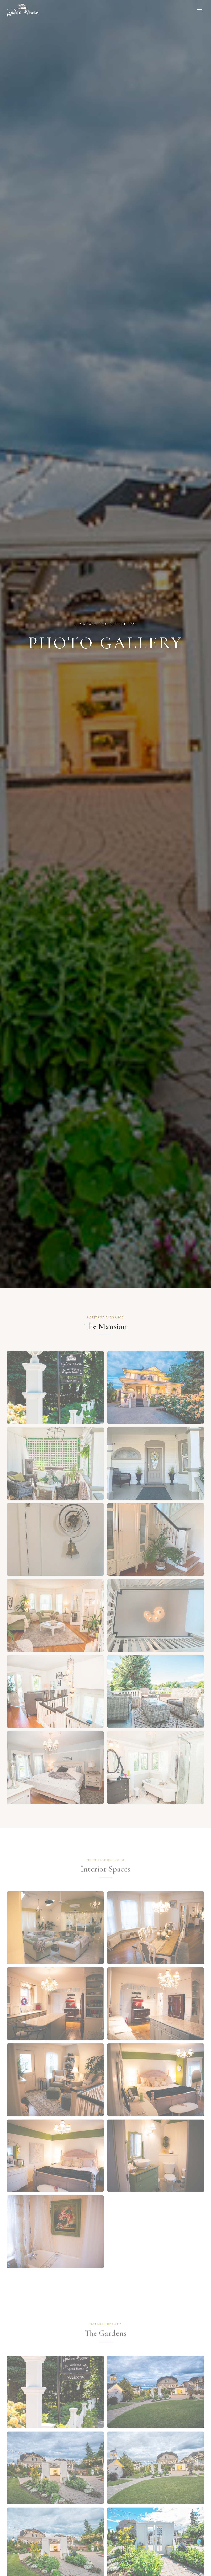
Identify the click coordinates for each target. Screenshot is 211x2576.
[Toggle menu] (199, 9)
